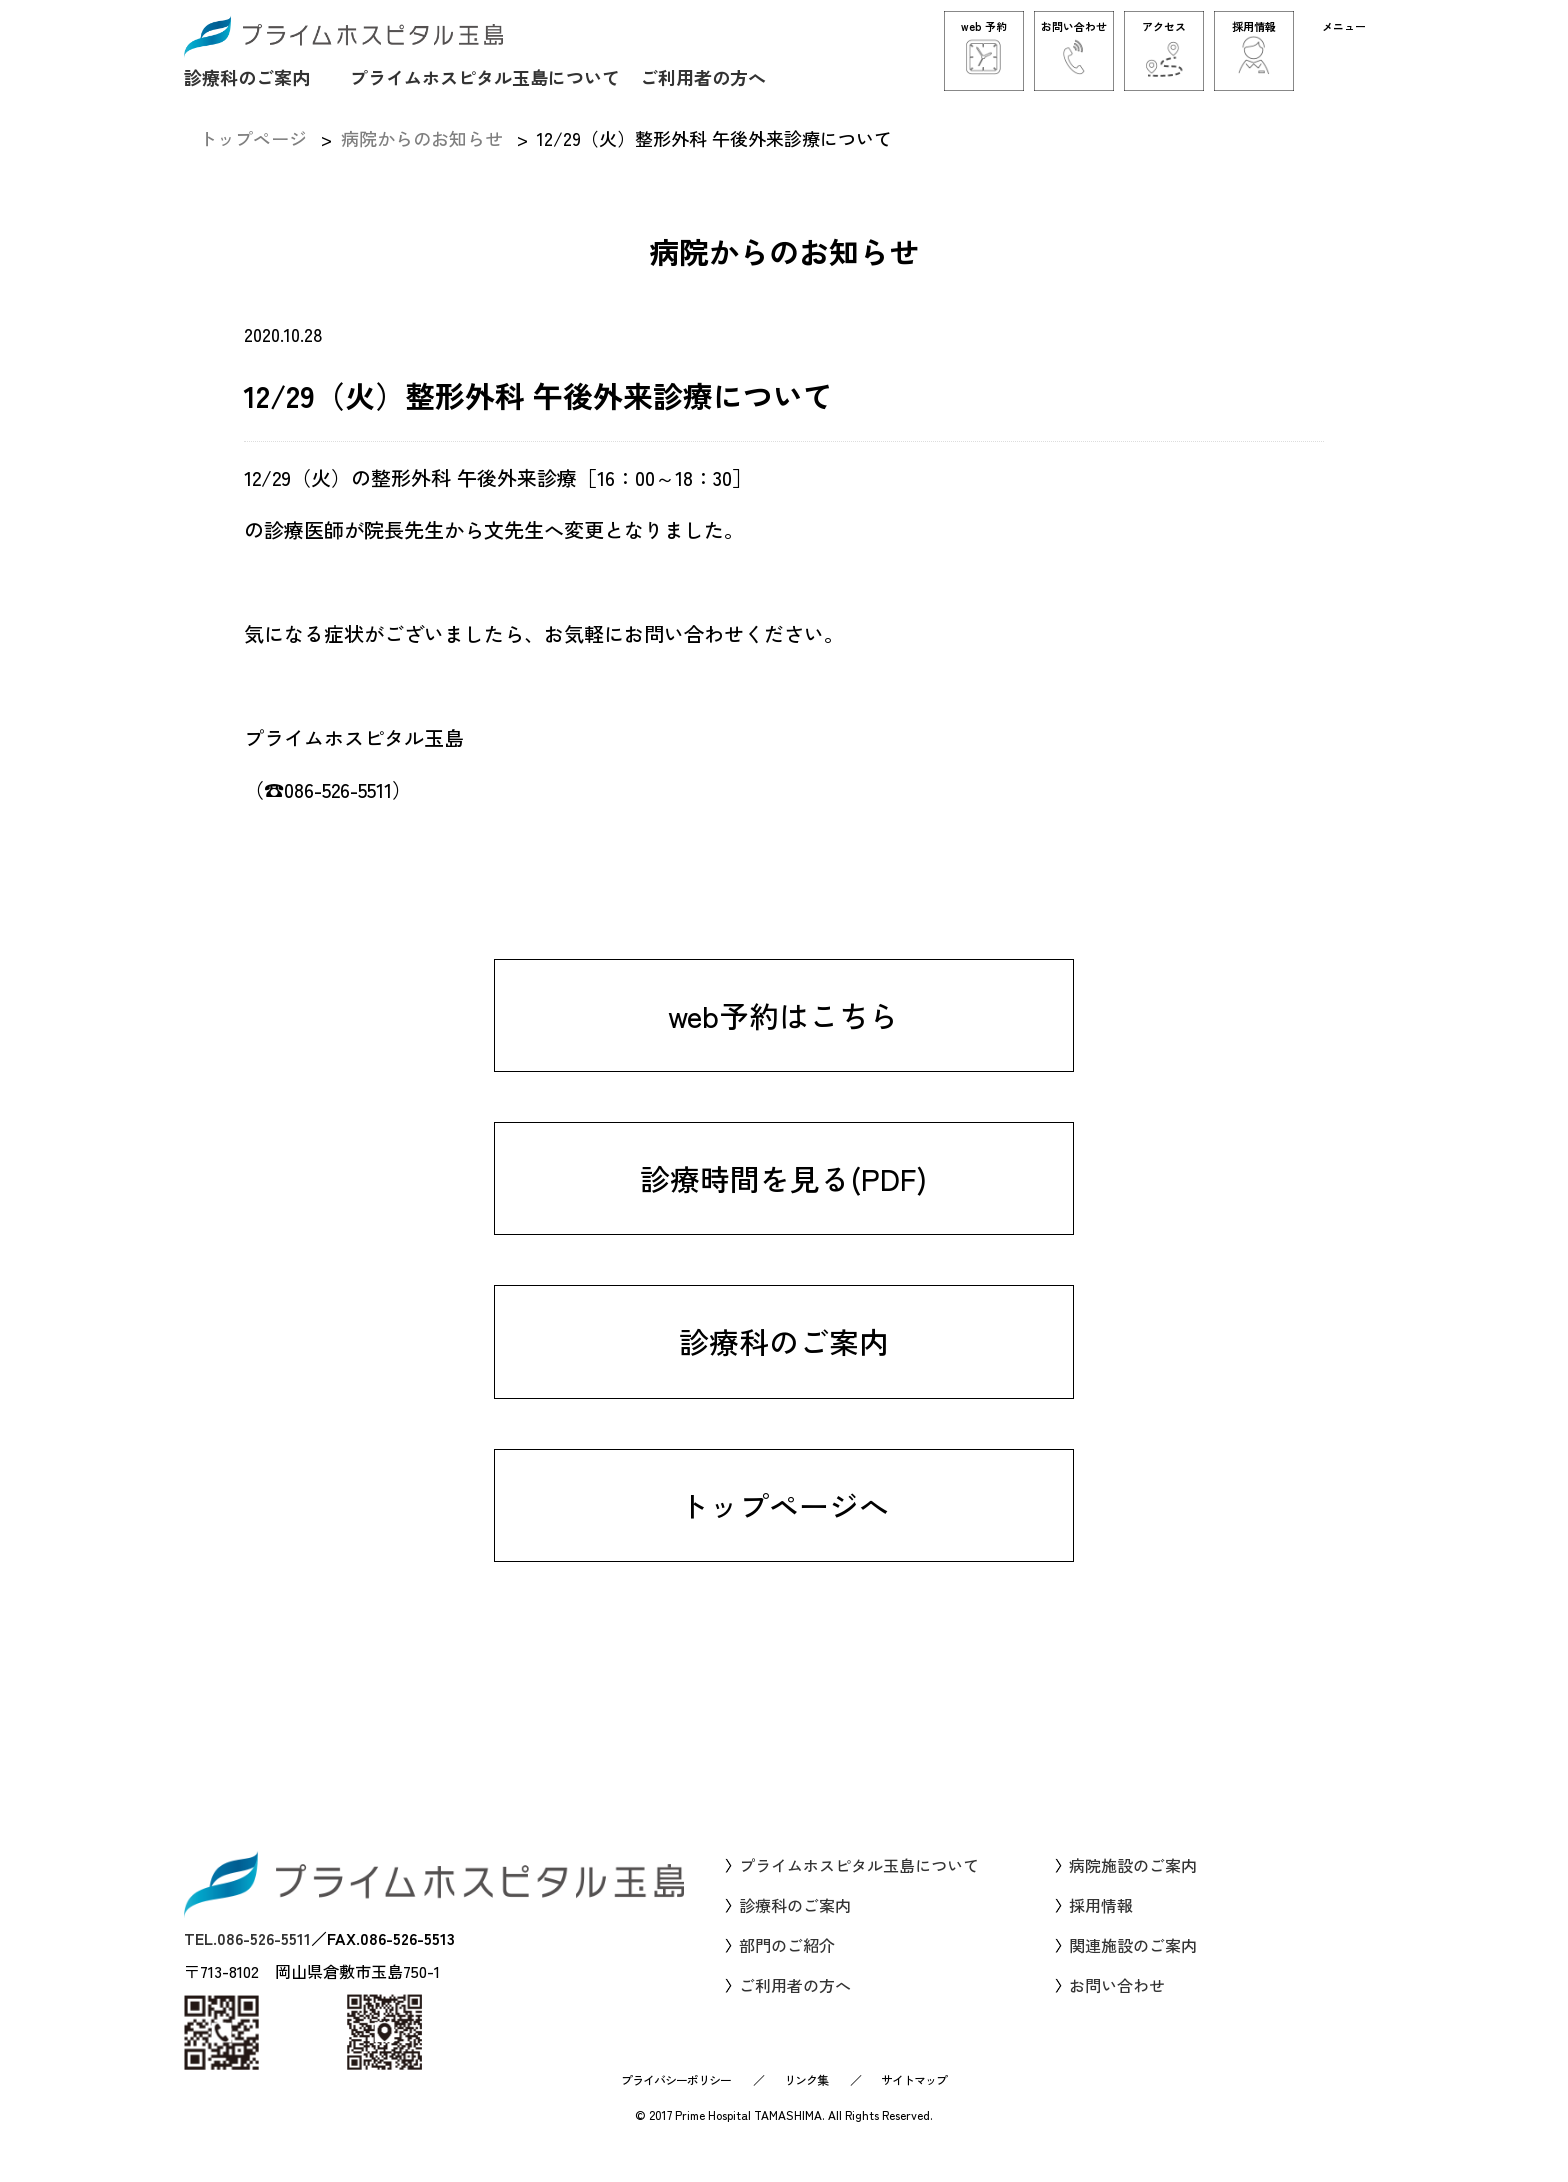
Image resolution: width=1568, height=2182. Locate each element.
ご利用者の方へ (703, 76)
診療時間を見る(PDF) (784, 1210)
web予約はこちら (784, 1046)
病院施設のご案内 (1133, 1887)
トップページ (253, 138)
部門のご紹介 (787, 1967)
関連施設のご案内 (1133, 1967)
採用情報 (1101, 1927)
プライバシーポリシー (676, 2100)
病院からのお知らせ (422, 138)
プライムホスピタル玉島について (485, 76)
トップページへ (784, 1538)
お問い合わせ (1117, 2007)
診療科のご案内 (247, 76)
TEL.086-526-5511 (247, 1960)
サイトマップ (914, 2100)
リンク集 (806, 2100)
